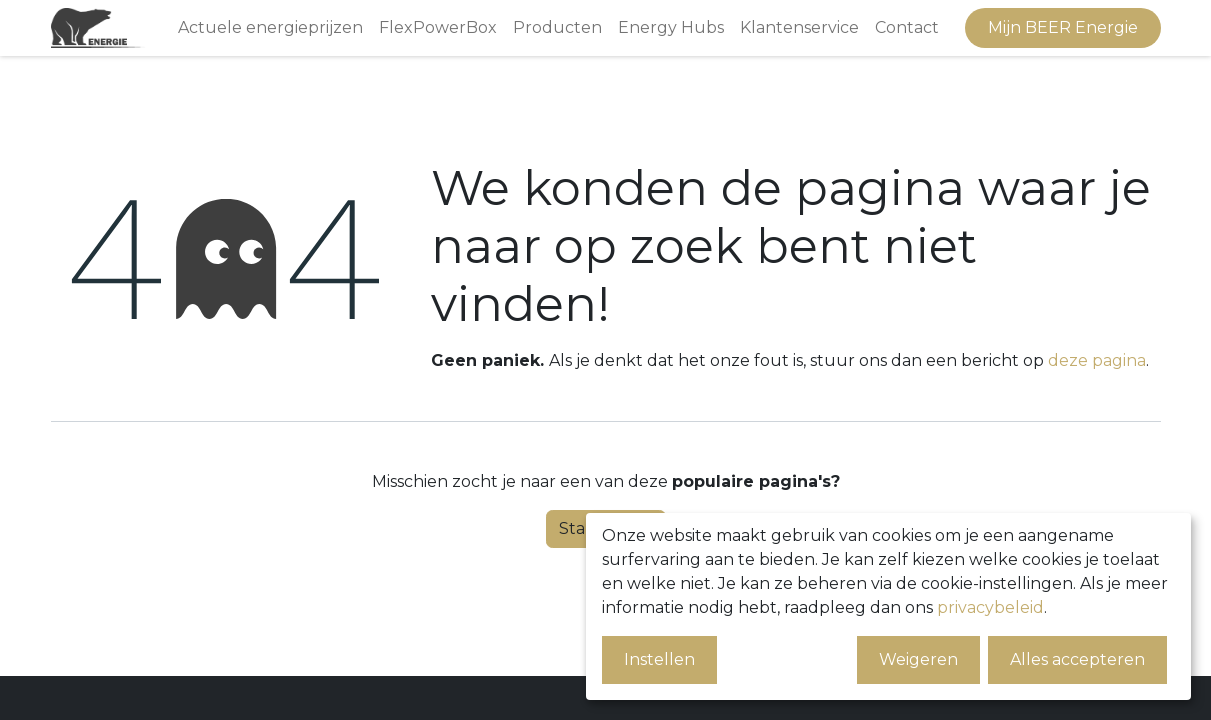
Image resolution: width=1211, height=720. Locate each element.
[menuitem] (270, 28)
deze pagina (1097, 360)
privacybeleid (990, 607)
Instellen (659, 659)
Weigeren (918, 659)
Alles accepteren (1077, 659)
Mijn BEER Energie (1063, 27)
